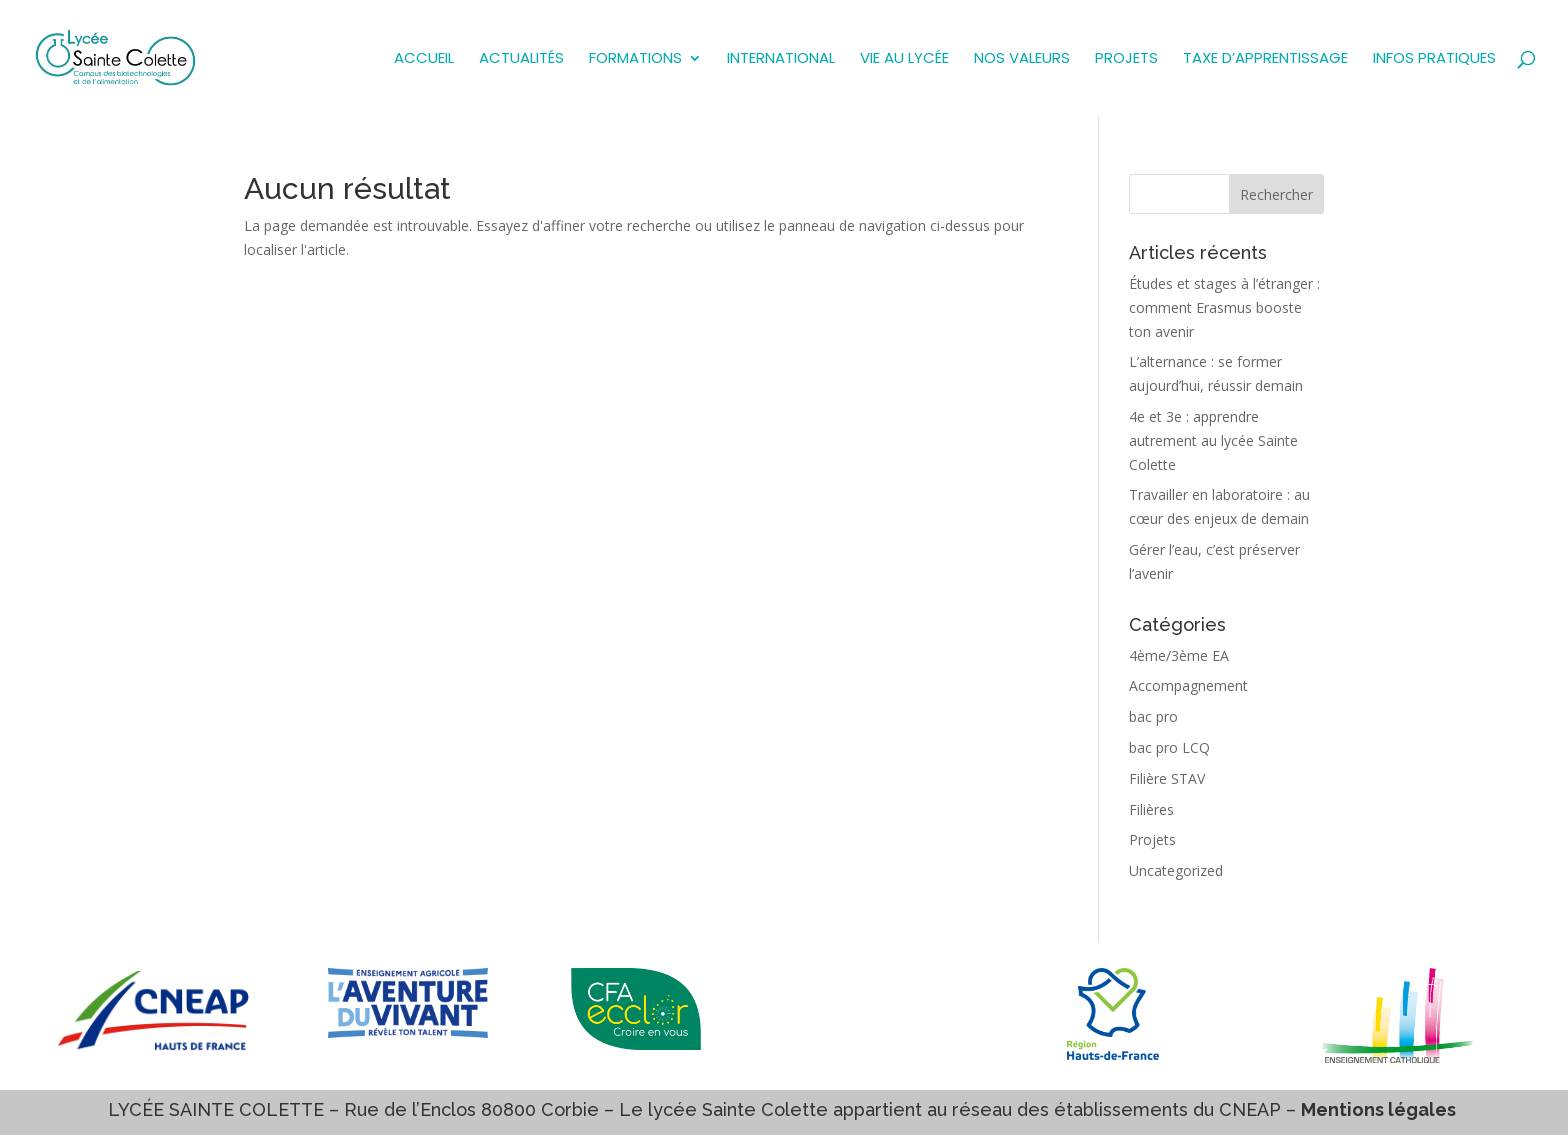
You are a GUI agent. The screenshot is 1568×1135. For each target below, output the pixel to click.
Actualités (521, 59)
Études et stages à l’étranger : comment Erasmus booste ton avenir (1224, 307)
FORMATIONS (635, 59)
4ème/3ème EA (1179, 655)
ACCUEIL (424, 59)
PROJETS (1126, 59)
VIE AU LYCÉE (904, 59)
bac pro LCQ (1169, 747)
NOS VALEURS (1022, 59)
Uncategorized (1176, 870)
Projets (1152, 839)
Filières (1151, 809)
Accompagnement (1188, 685)
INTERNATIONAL (781, 59)
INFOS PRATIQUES (1434, 59)
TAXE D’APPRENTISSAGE (1265, 59)
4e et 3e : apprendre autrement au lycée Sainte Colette (1213, 440)
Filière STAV (1167, 778)
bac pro (1153, 716)
